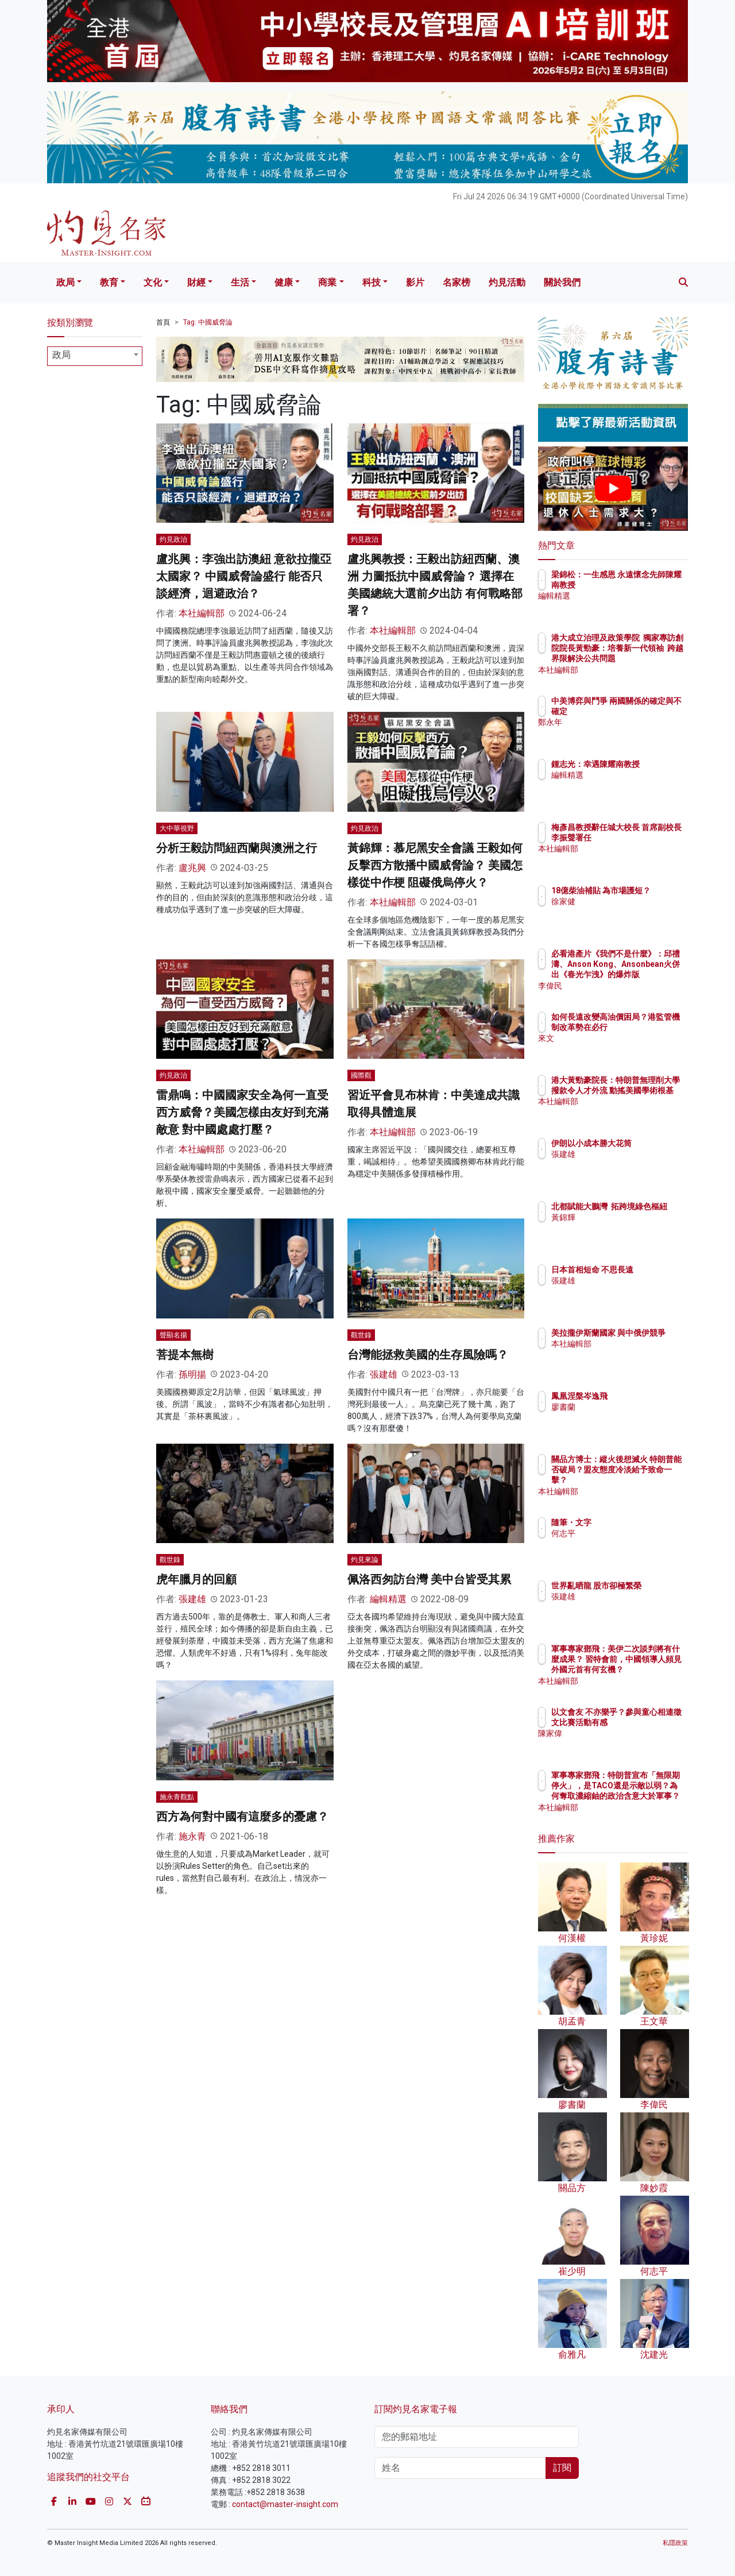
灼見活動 (507, 282)
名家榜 (456, 282)
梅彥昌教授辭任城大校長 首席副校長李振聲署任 (650, 838)
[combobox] (94, 356)
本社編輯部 (202, 613)
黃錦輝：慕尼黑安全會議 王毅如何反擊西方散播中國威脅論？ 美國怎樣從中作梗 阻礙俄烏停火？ (435, 865)
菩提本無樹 (185, 1355)
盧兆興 (192, 867)
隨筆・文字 (638, 1522)
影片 (415, 282)
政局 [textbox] (61, 354)
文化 (153, 282)
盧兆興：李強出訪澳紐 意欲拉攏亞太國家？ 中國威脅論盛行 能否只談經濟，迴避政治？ (243, 576)
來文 (626, 1049)
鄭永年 (630, 733)
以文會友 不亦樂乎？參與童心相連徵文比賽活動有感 (650, 1722)
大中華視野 (177, 828)
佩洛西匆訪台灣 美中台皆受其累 (429, 1579)
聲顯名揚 (173, 1335)
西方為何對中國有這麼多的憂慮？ (242, 1816)
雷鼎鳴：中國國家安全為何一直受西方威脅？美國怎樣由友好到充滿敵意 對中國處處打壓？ (242, 1112)
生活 (240, 282)
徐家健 (630, 911)
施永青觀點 (177, 1797)
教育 (109, 282)
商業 (327, 282)
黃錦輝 (630, 1227)
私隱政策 (675, 2543)
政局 (65, 282)
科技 (371, 282)
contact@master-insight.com (285, 2504)
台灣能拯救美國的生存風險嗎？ (427, 1355)
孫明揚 (192, 1374)
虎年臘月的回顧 (196, 1579)
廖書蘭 (630, 1407)
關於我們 (562, 282)
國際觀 (361, 1075)
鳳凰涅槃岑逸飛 (646, 1396)
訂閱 (562, 2467)
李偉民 (630, 985)
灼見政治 (173, 539)
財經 (196, 282)
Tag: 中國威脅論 (208, 322)
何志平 (630, 1533)
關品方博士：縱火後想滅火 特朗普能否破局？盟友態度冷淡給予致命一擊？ (650, 1480)
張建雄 (383, 1374)
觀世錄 (361, 1335)
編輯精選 (388, 1599)
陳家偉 (630, 1744)
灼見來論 (364, 1560)
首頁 (163, 322)
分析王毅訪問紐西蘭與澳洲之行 (236, 848)
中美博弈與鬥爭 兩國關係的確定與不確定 (650, 711)
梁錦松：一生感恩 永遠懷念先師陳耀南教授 (647, 585)
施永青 (192, 1836)
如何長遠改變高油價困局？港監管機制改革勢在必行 (650, 1027)
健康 (283, 282)
